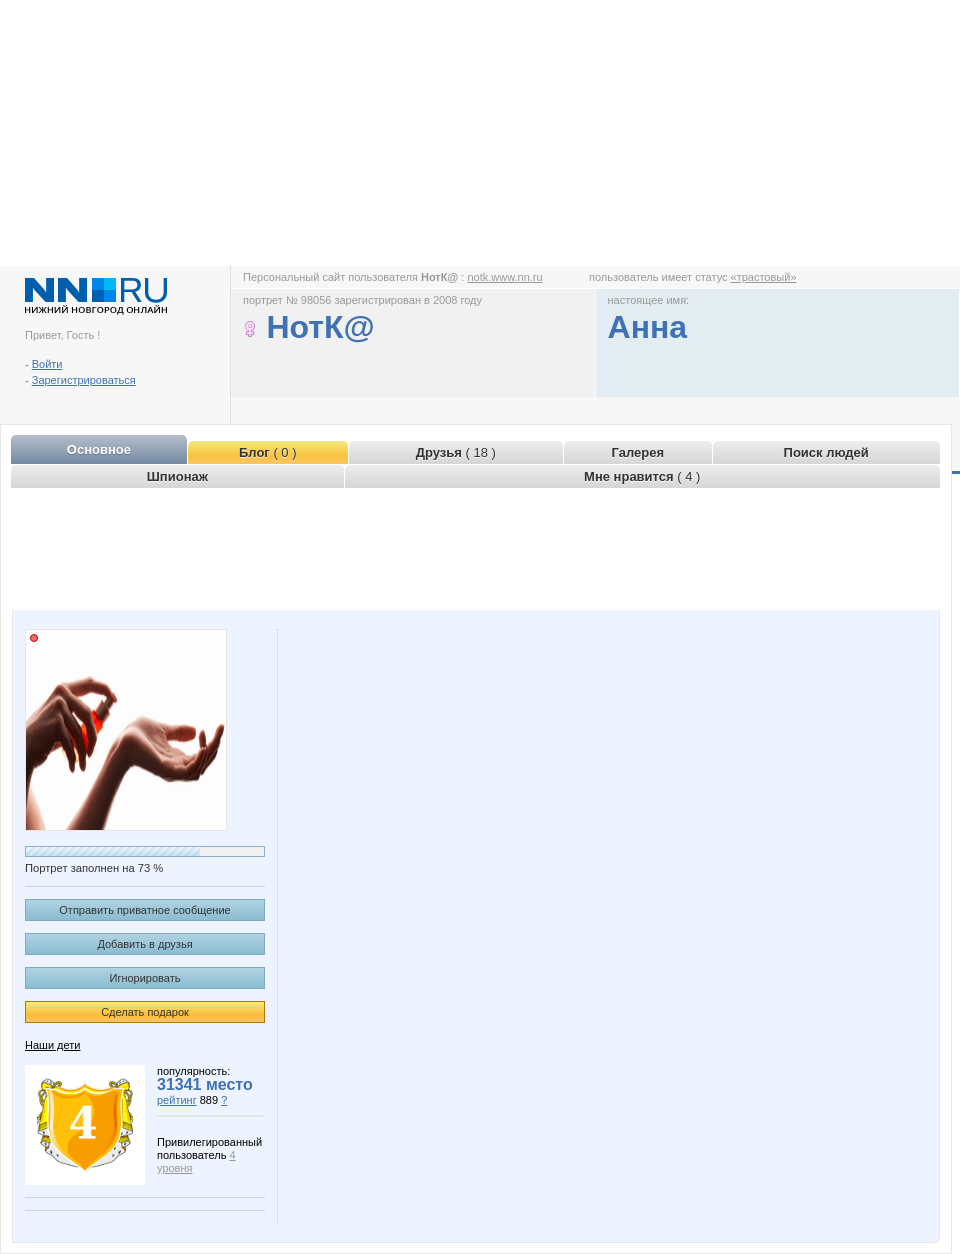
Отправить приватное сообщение (144, 910)
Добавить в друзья (144, 944)
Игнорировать (145, 978)
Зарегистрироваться (84, 380)
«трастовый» (764, 277)
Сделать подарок (145, 1012)
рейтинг (177, 1100)
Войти (47, 364)
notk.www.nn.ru (504, 277)
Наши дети (52, 1045)
